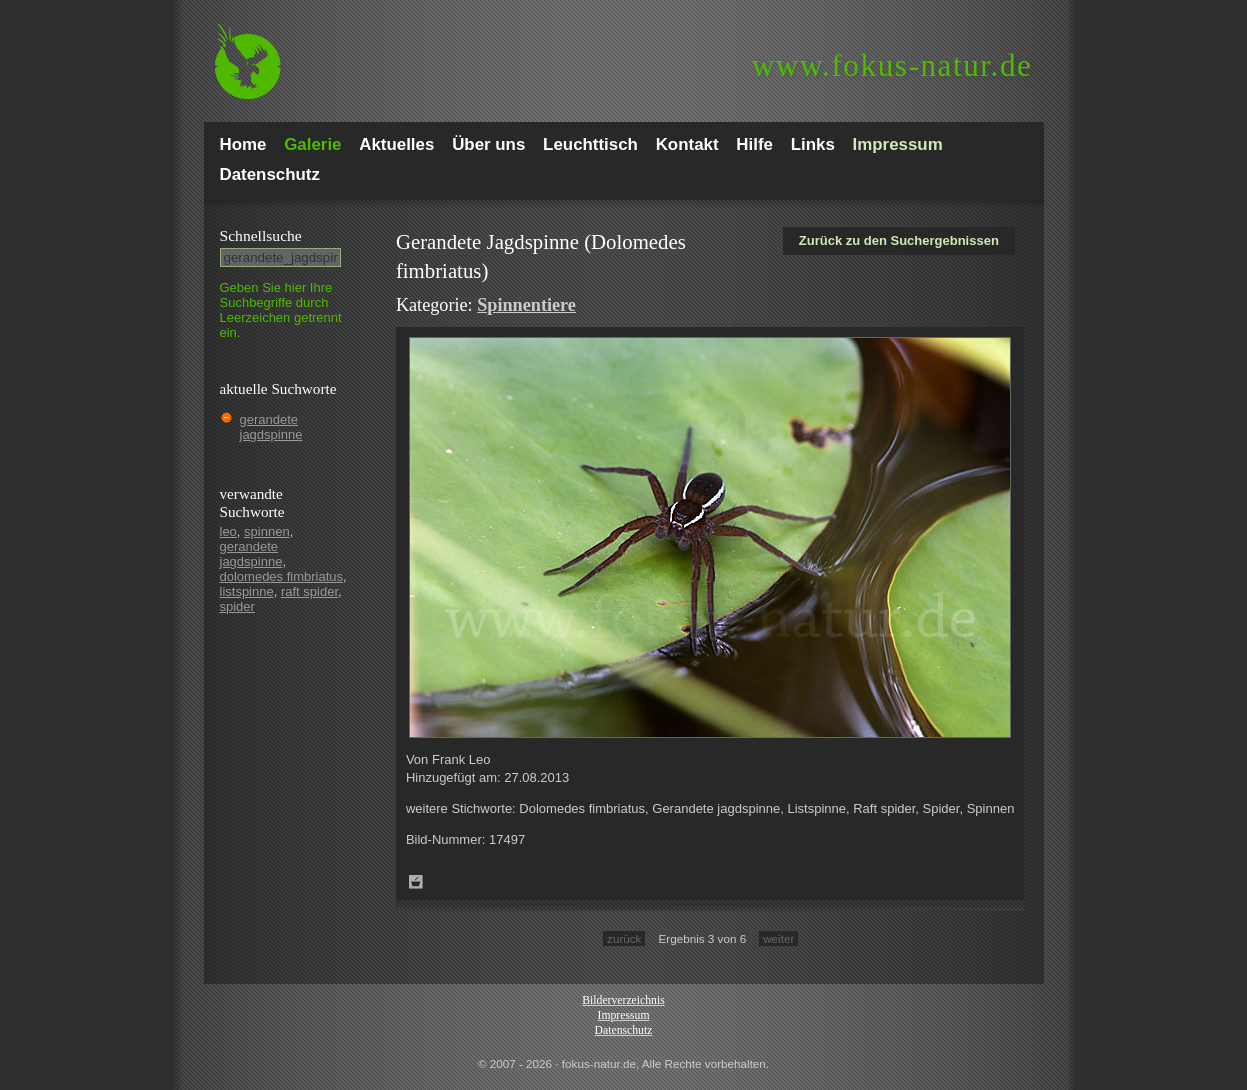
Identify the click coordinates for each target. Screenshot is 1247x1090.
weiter (778, 938)
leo (228, 531)
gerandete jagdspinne (271, 427)
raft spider (309, 591)
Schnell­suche (261, 235)
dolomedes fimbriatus (282, 576)
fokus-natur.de (892, 65)
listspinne (247, 591)
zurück (624, 938)
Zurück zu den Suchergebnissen (899, 240)
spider (237, 606)
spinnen (267, 531)
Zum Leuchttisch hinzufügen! (416, 882)
